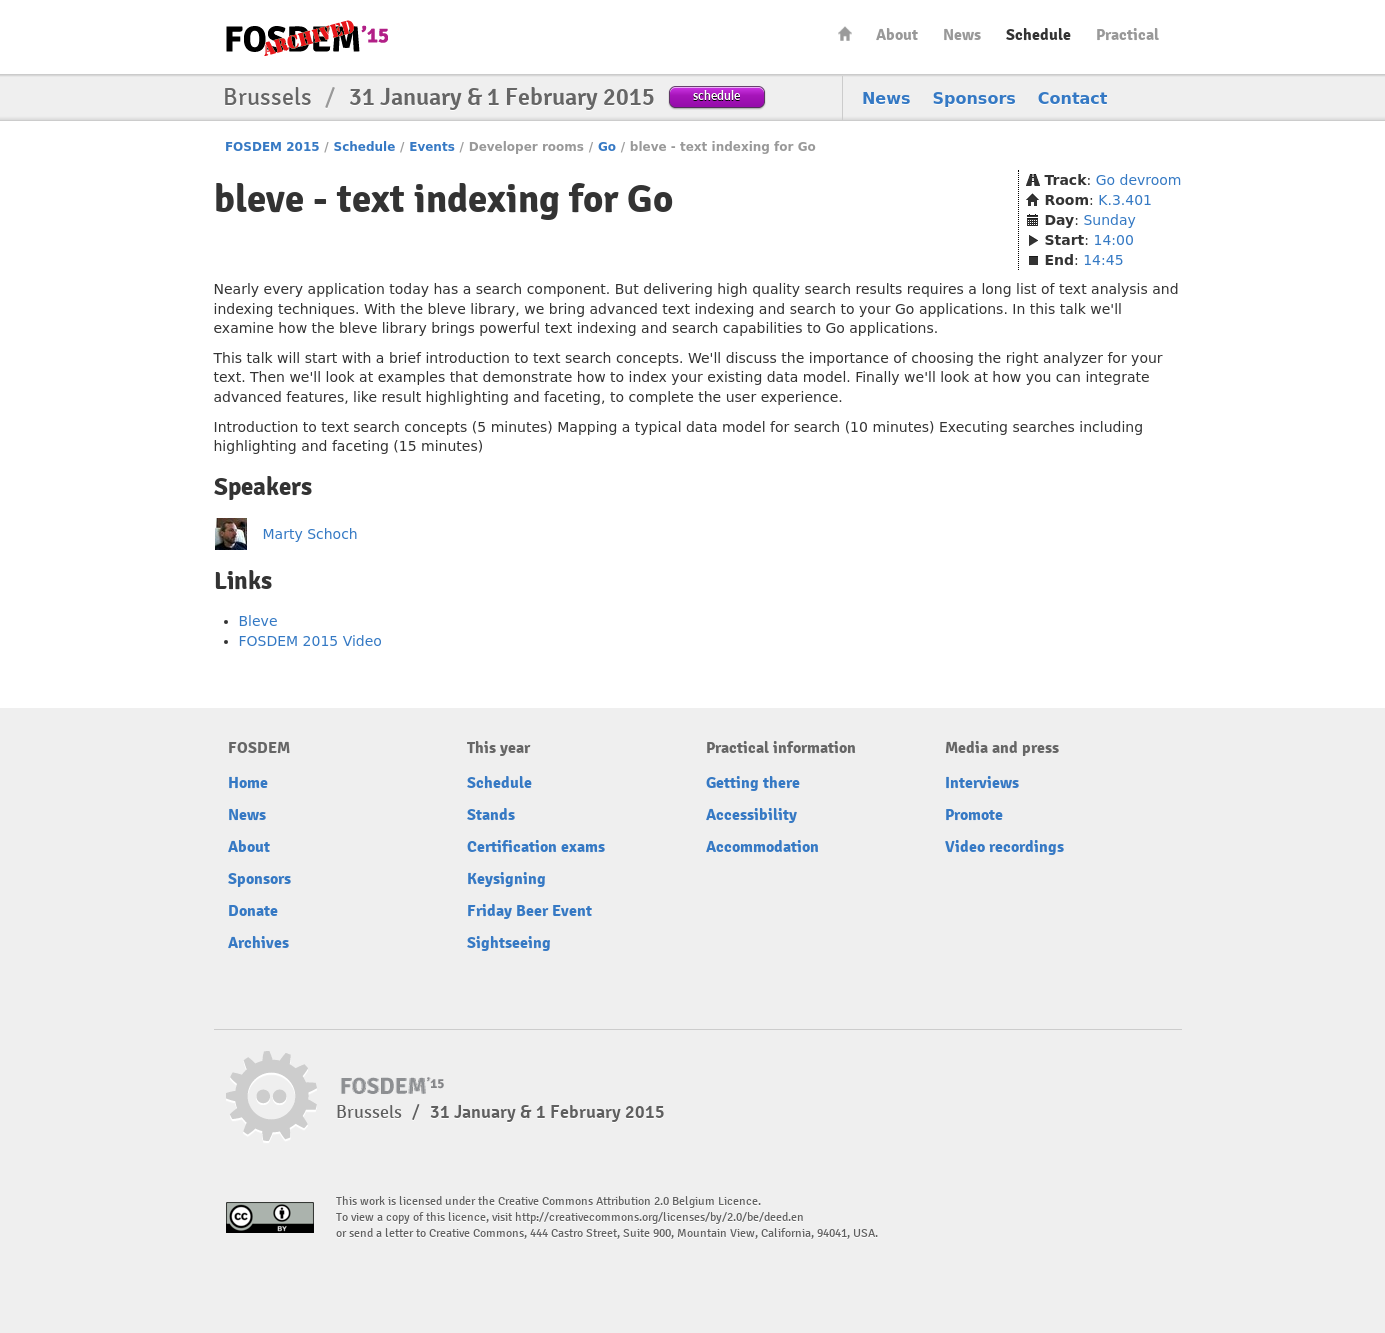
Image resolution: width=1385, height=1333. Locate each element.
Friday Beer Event (529, 911)
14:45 (1103, 260)
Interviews (982, 783)
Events (432, 147)
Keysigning (506, 879)
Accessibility (751, 815)
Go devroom (1139, 180)
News (962, 35)
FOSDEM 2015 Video (310, 641)
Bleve (258, 621)
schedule (716, 95)
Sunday (1109, 220)
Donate (253, 911)
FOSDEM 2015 (272, 147)
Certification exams (536, 847)
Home (845, 33)
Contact (1073, 98)
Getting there (753, 783)
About (897, 35)
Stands (491, 815)
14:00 (1113, 240)
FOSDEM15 (307, 38)
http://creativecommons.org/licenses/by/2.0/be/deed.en (659, 1217)
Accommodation (762, 847)
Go (607, 147)
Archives (258, 943)
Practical (1127, 35)
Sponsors (974, 98)
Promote (974, 815)
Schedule (1038, 35)
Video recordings (1004, 847)
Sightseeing (509, 943)
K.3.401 (1125, 200)
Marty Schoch (310, 534)
